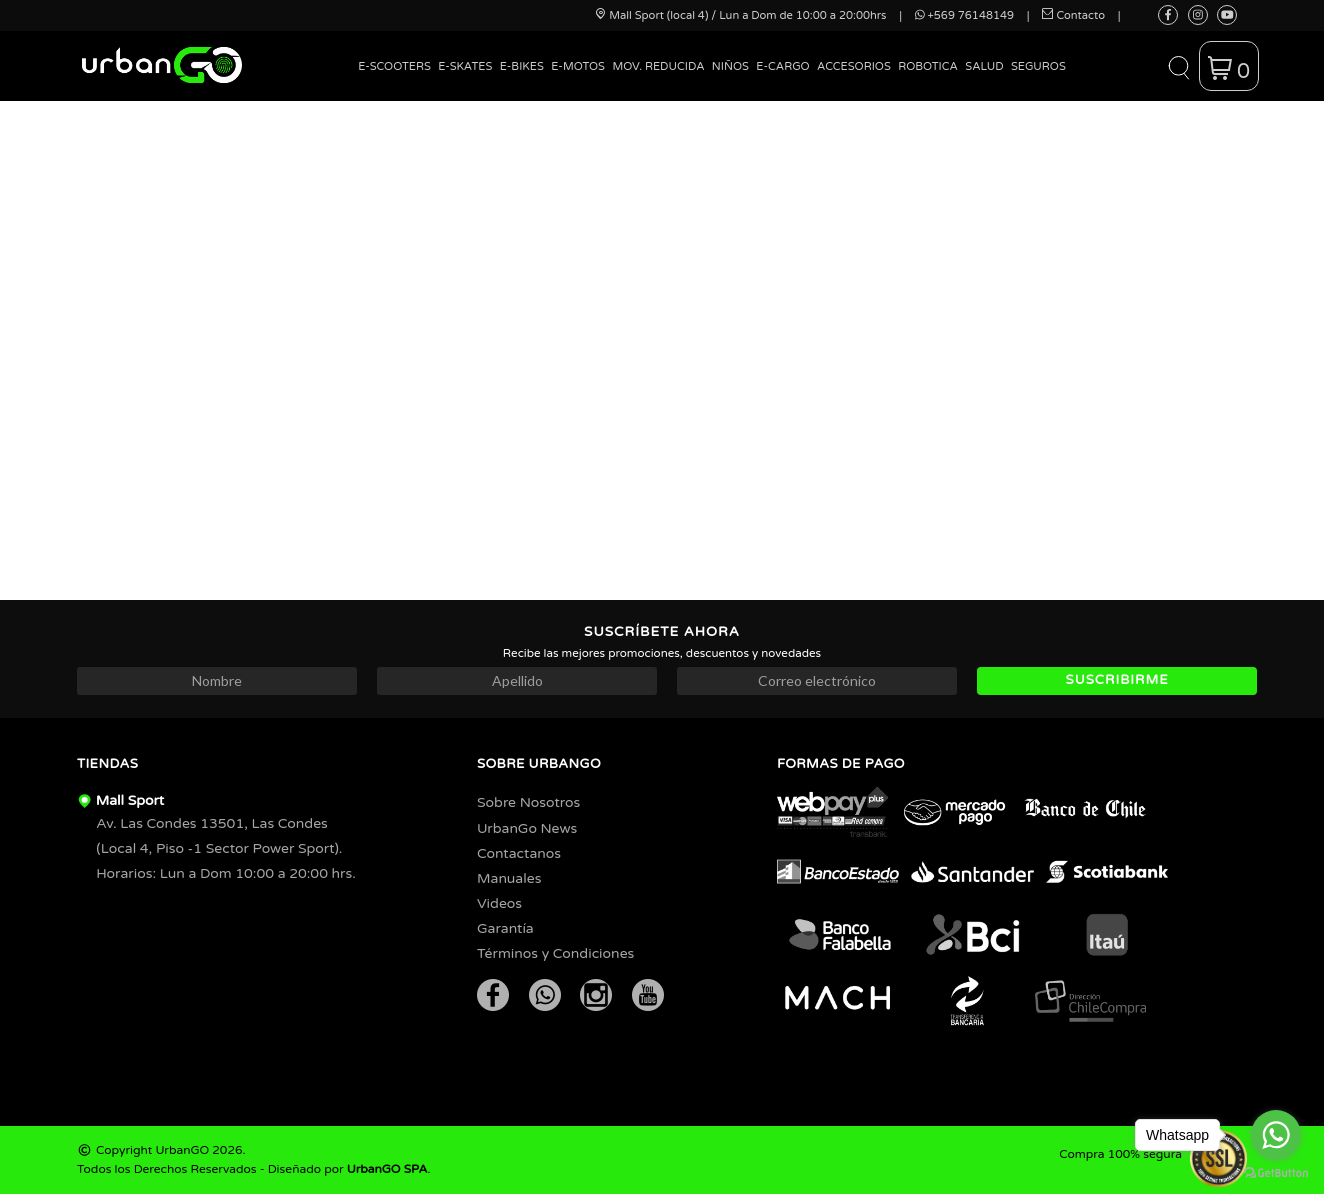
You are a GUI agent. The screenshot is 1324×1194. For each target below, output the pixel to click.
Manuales (509, 878)
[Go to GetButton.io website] (1276, 1173)
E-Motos (578, 66)
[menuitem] (395, 81)
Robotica (928, 66)
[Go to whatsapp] (1276, 1135)
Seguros (1038, 66)
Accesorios (854, 66)
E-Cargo (782, 66)
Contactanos (519, 853)
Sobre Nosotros (528, 802)
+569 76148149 (964, 15)
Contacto (1073, 15)
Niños (730, 66)
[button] (1178, 66)
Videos (499, 903)
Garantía (505, 928)
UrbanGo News (527, 828)
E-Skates (465, 66)
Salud (984, 66)
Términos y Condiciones (555, 953)
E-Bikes (522, 66)
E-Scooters (394, 66)
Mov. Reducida (658, 66)
